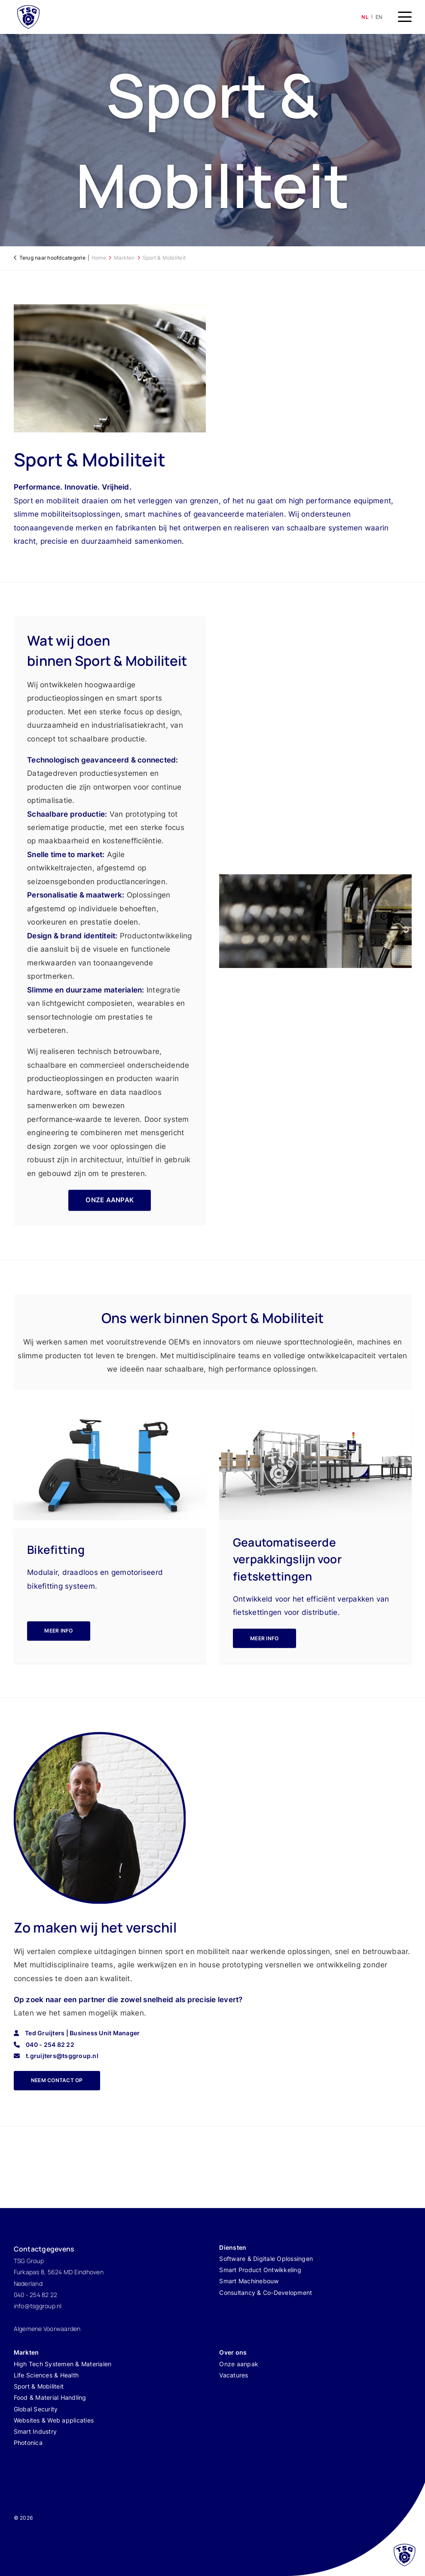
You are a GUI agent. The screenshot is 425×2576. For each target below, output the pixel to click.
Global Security (36, 2409)
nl (365, 17)
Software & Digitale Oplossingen (266, 2258)
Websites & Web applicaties (54, 2420)
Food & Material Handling (50, 2397)
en (379, 17)
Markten (124, 257)
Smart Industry (35, 2431)
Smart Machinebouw (248, 2281)
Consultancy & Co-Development (265, 2292)
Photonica (28, 2442)
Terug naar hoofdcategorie (52, 257)
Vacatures (233, 2375)
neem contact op (57, 2080)
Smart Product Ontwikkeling (260, 2269)
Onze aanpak (238, 2364)
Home (99, 257)
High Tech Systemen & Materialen (63, 2364)
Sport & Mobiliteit (164, 257)
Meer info (58, 1630)
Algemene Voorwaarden (47, 2329)
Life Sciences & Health (46, 2375)
